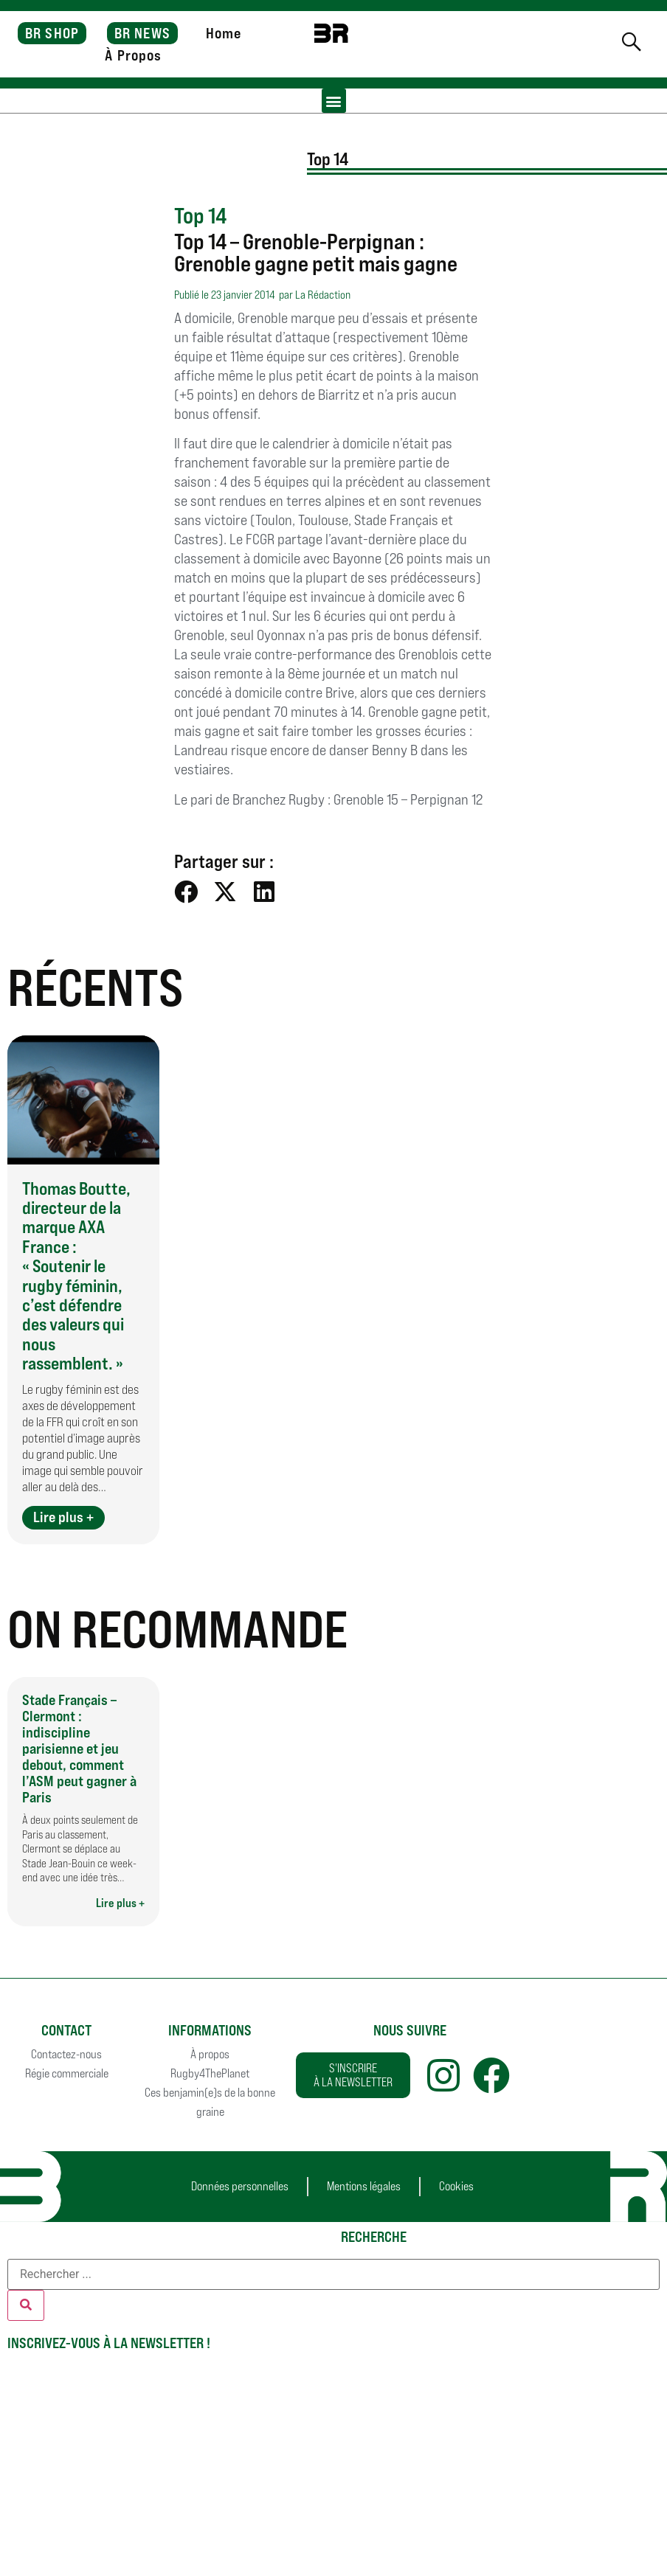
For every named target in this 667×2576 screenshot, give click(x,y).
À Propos (133, 55)
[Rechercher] (25, 2305)
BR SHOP (52, 33)
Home (223, 33)
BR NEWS (142, 33)
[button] (334, 100)
